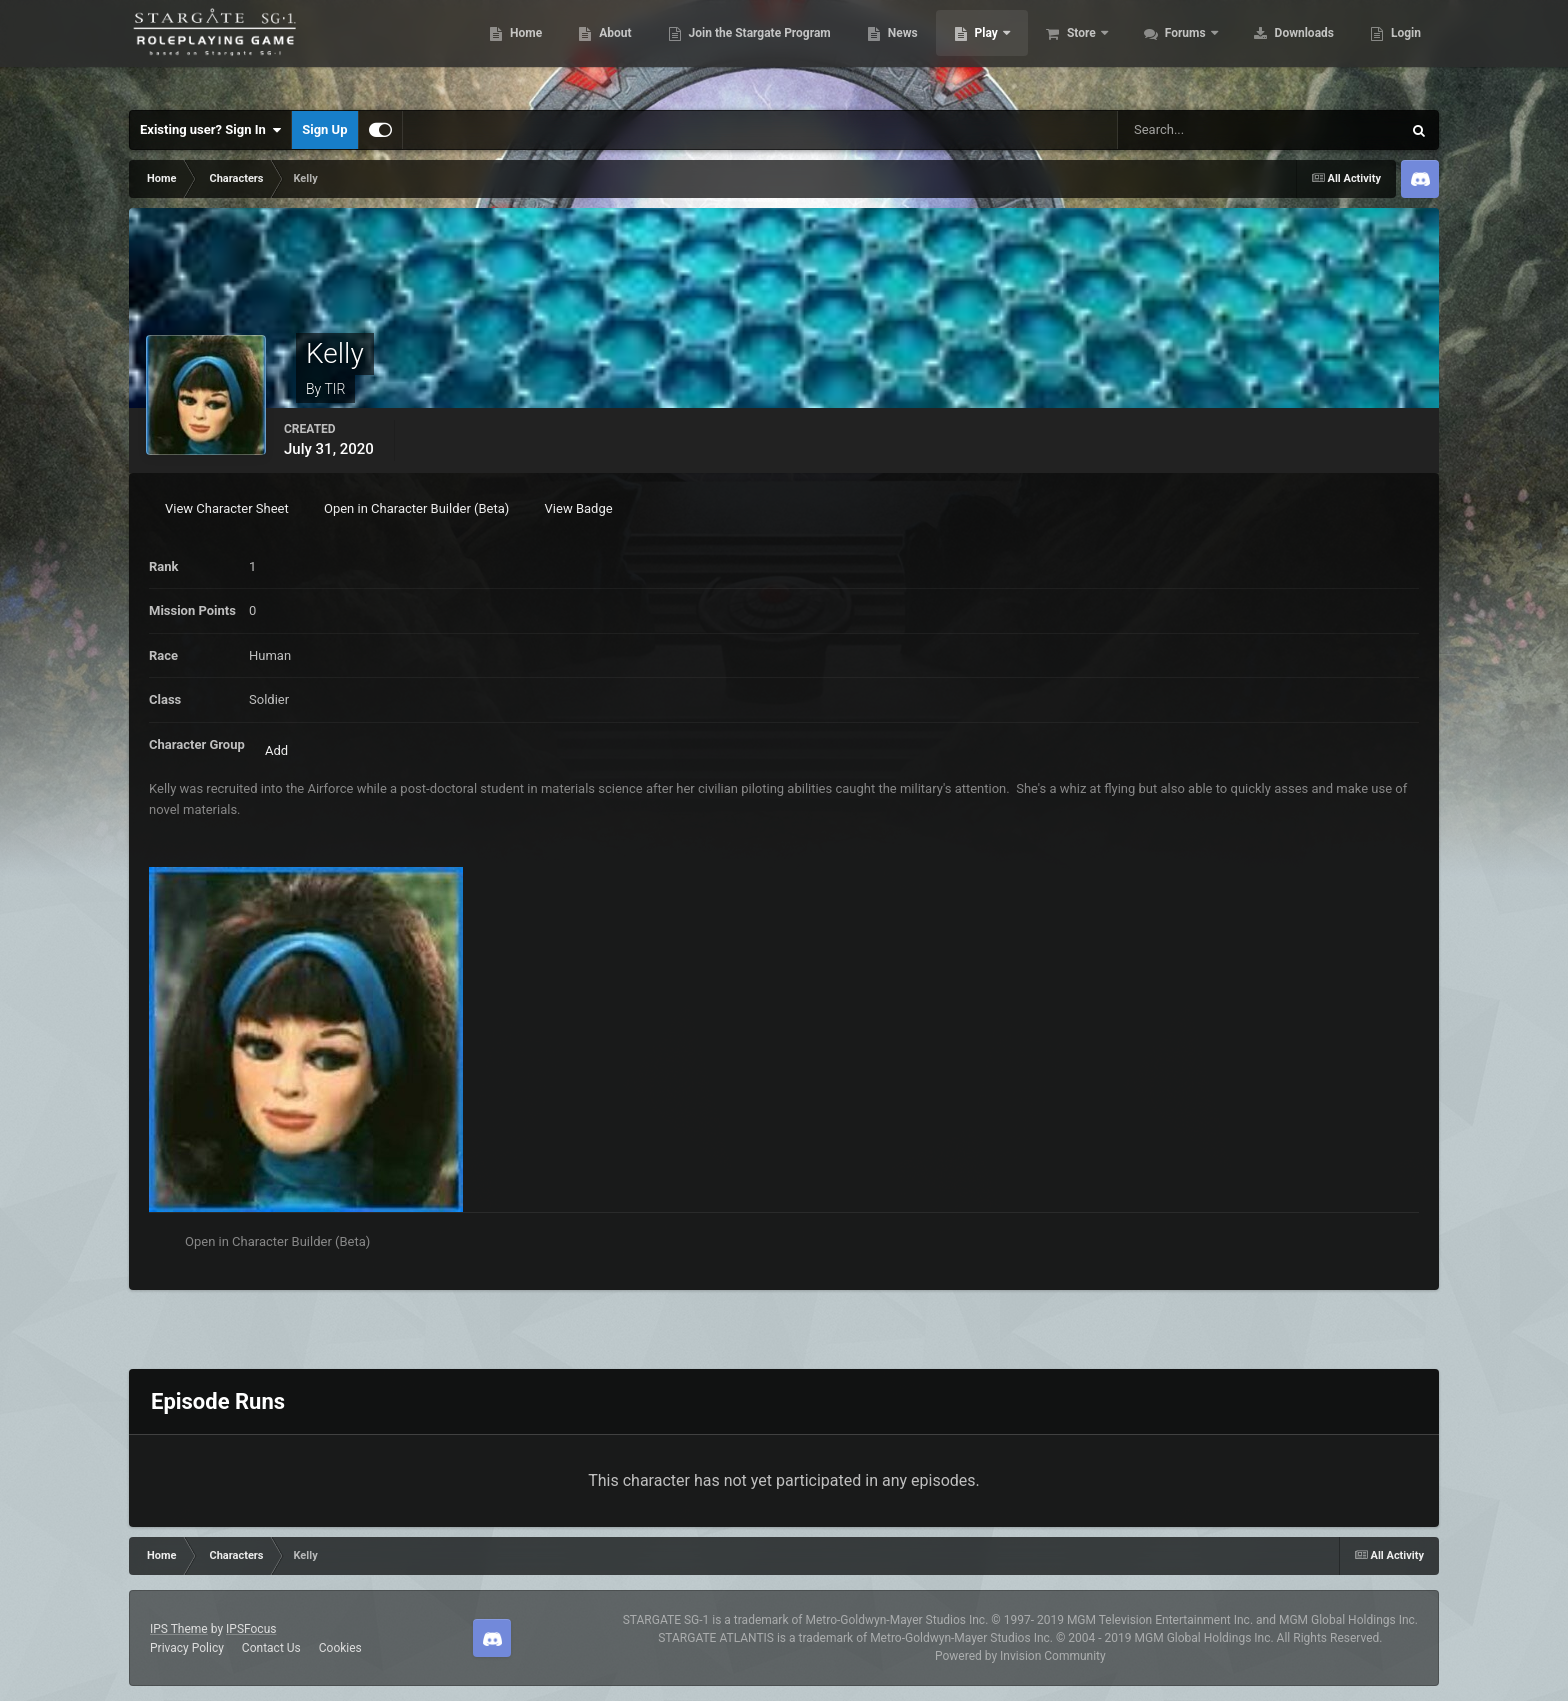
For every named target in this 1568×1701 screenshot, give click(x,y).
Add (276, 750)
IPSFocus (251, 1629)
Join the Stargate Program (748, 50)
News (891, 50)
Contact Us (271, 1648)
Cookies (340, 1648)
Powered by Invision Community (1020, 1656)
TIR (334, 389)
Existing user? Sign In (210, 130)
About (603, 50)
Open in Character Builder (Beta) (416, 508)
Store (1071, 50)
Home (514, 50)
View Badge (579, 508)
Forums (1175, 50)
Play (976, 50)
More (1395, 50)
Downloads (1293, 50)
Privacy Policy (187, 1648)
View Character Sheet (227, 508)
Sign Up (324, 129)
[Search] (1203, 130)
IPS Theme (179, 1629)
